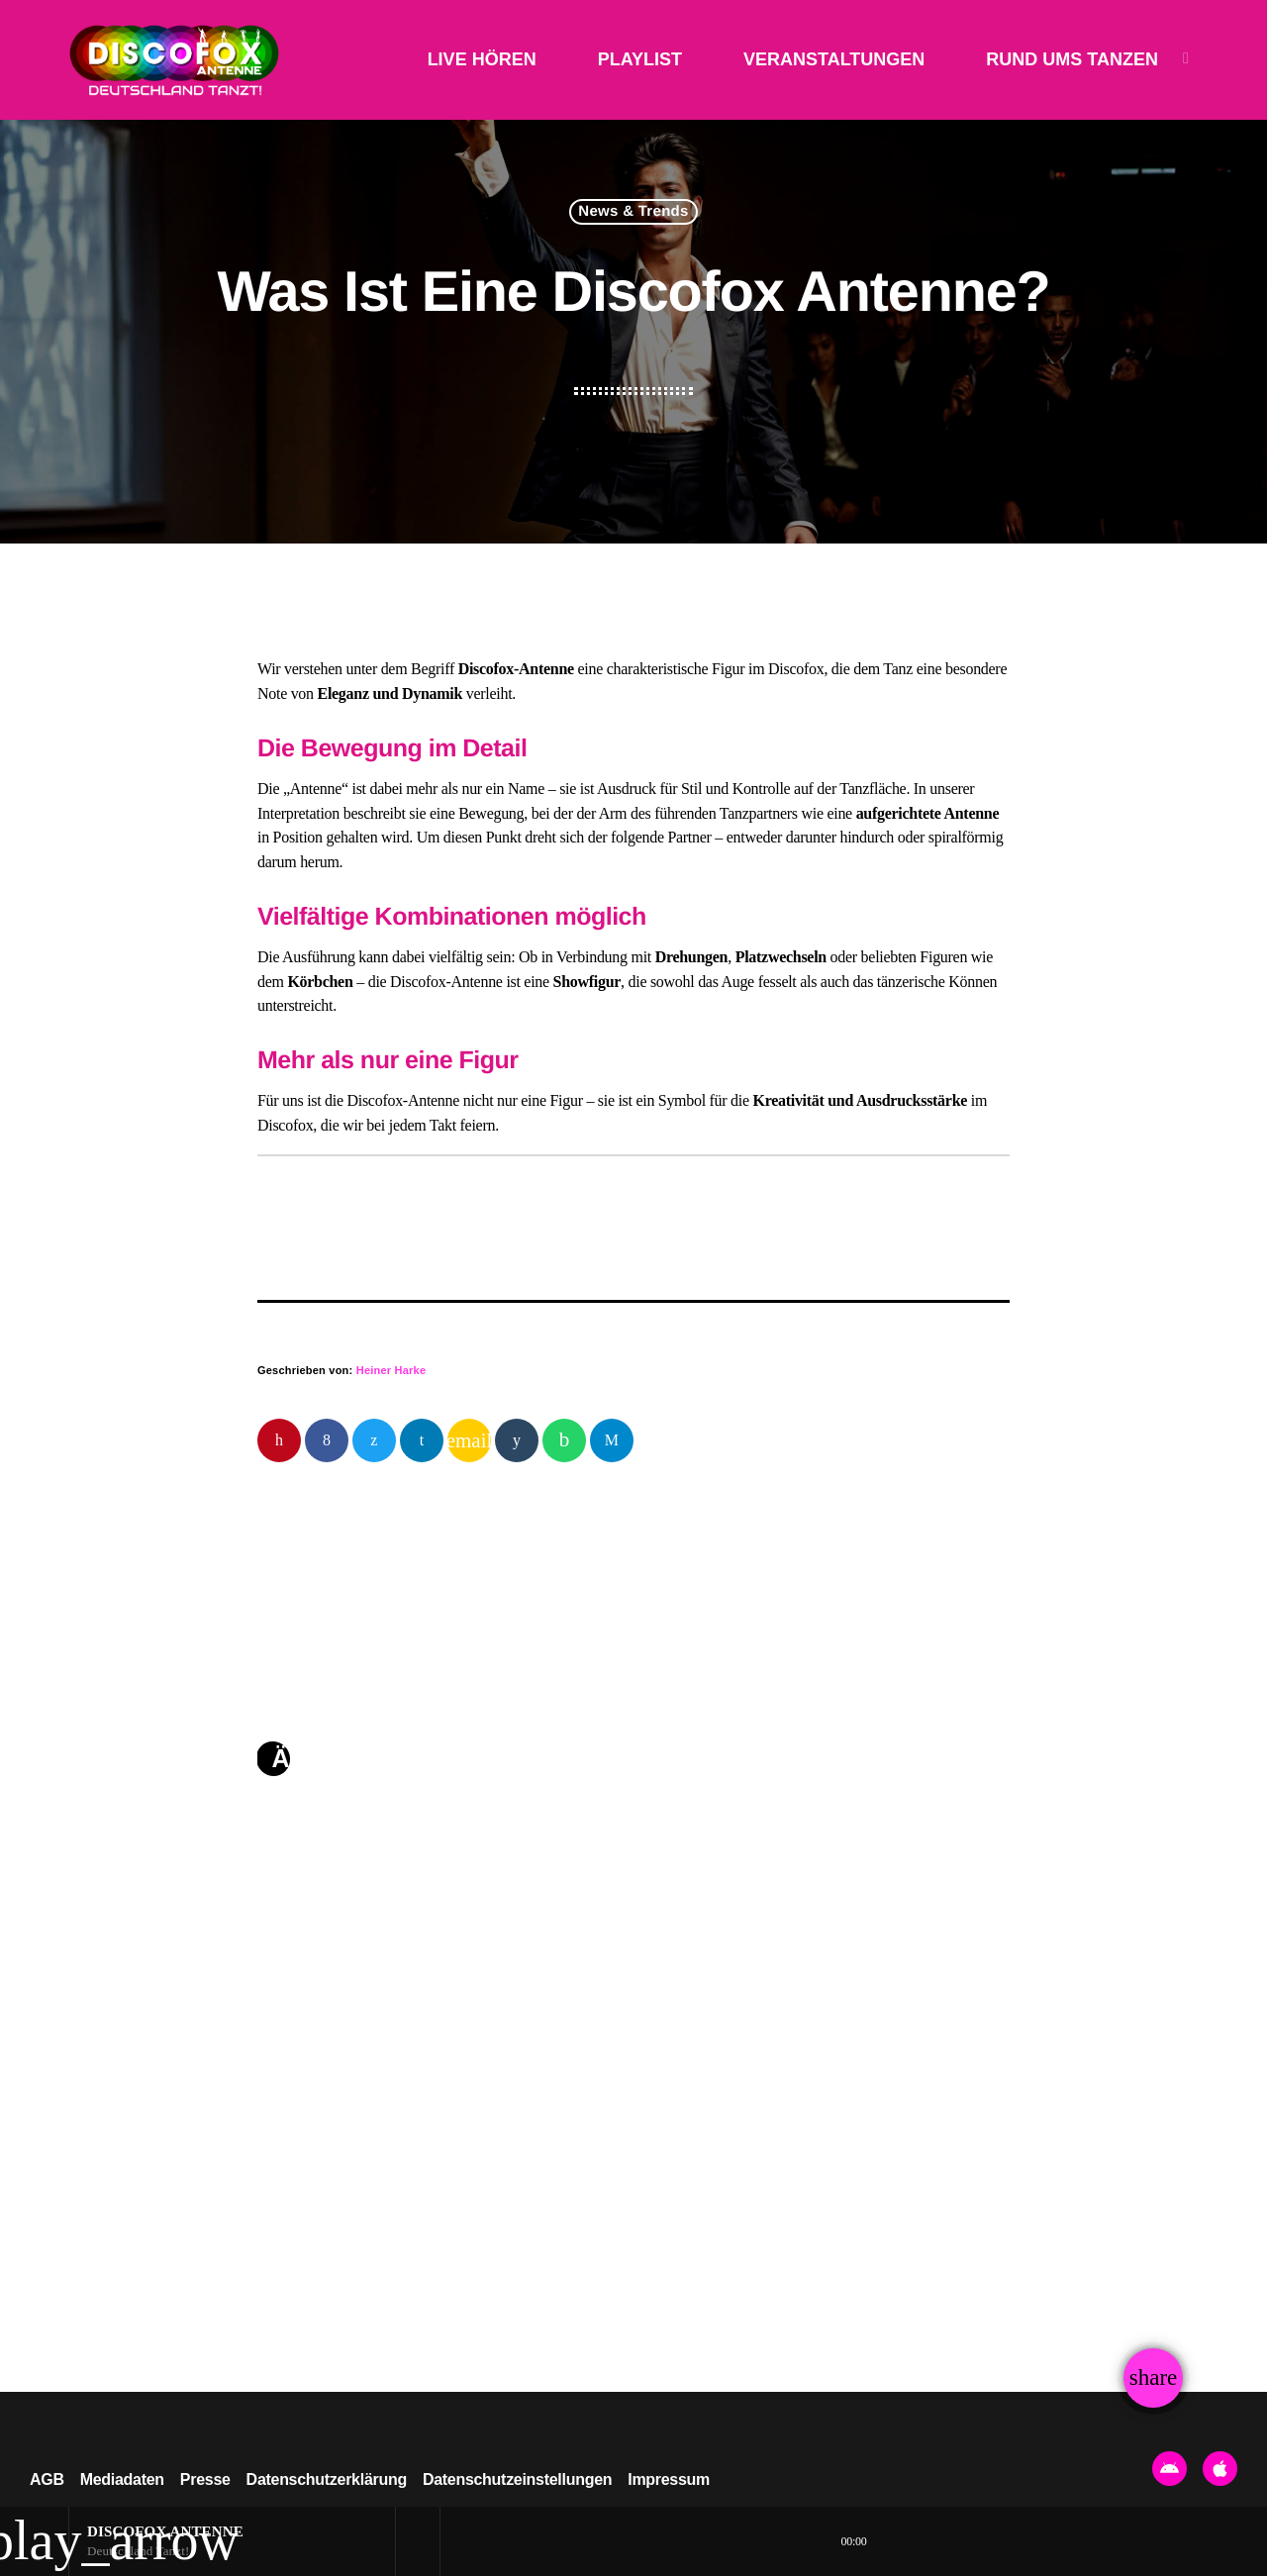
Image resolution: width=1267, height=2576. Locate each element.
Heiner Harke (391, 1370)
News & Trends (633, 212)
